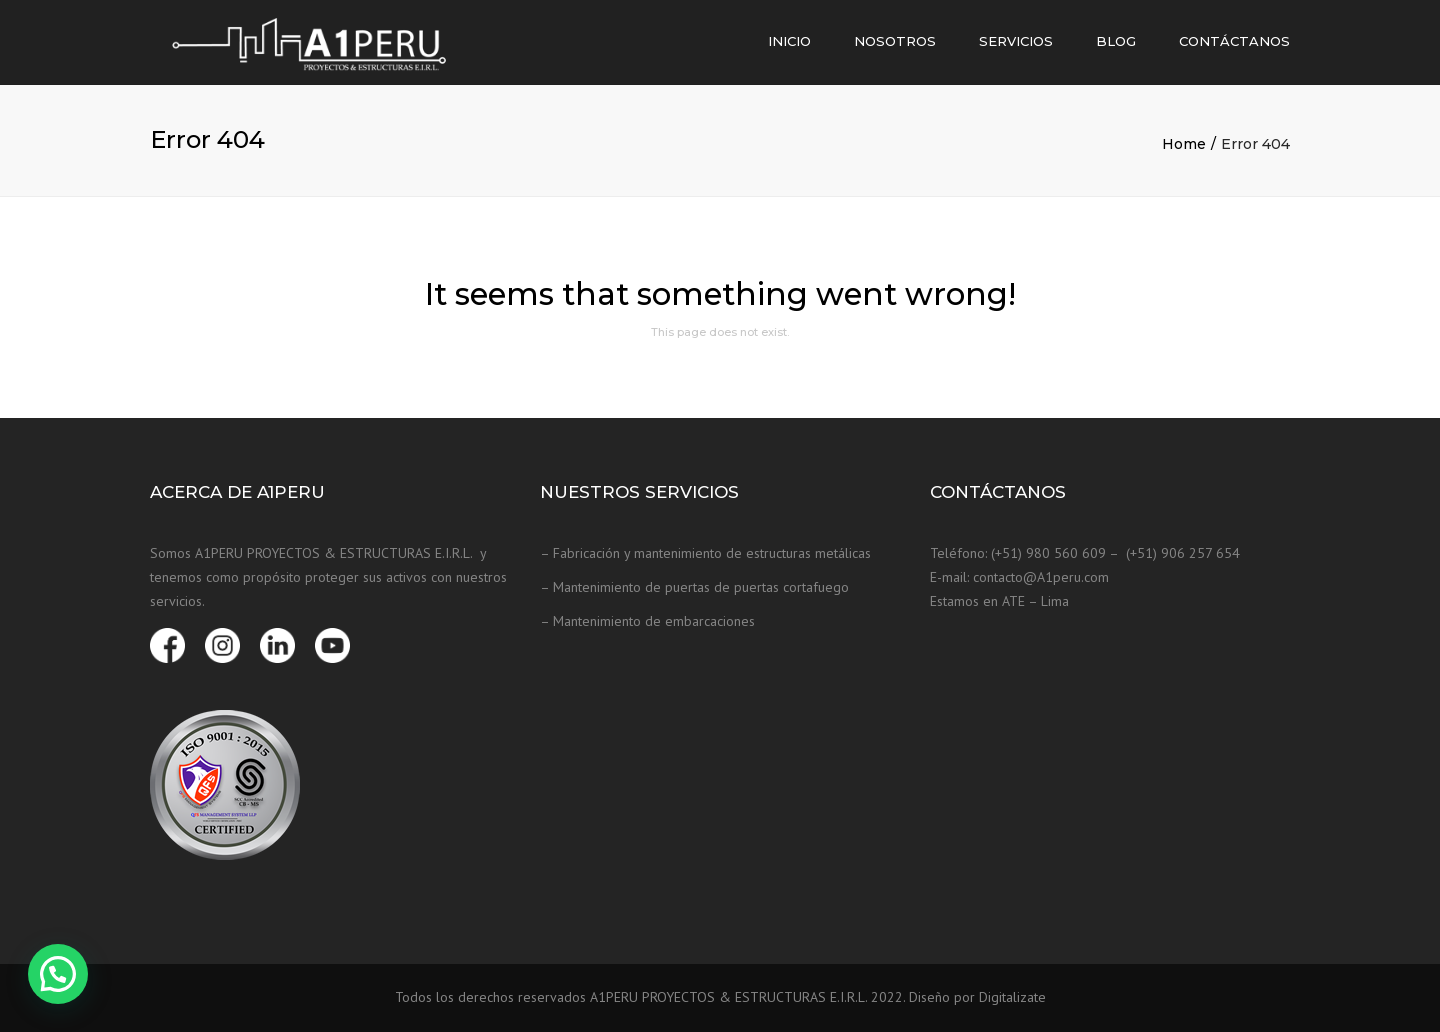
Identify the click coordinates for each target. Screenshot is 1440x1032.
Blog (1116, 41)
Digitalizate (1012, 997)
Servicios (1016, 41)
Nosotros (895, 41)
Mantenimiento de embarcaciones (654, 621)
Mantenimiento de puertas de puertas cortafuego (701, 587)
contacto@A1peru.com (1041, 577)
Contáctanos (1234, 41)
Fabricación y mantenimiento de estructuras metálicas (712, 553)
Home (1184, 144)
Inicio (789, 41)
